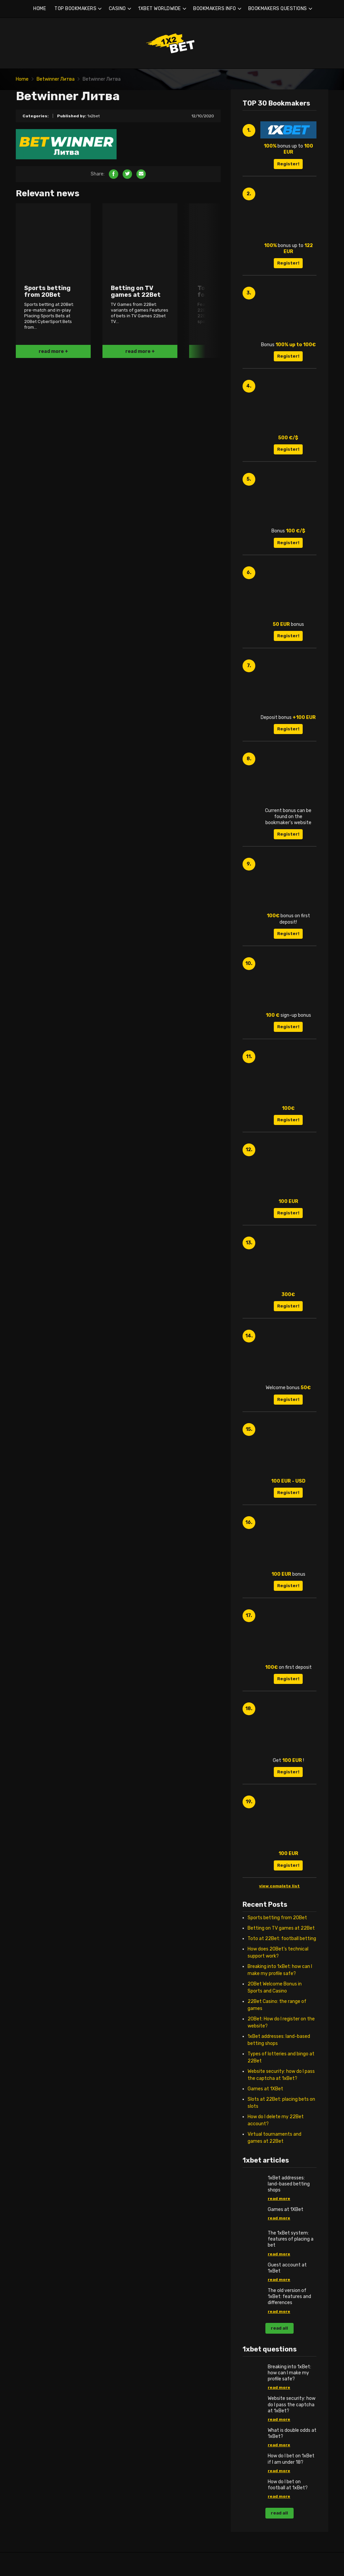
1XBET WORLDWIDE (159, 8)
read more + (53, 351)
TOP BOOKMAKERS (75, 8)
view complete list (279, 1886)
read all (279, 2328)
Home (22, 79)
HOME (39, 8)
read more (279, 2198)
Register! (288, 163)
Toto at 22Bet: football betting (282, 1938)
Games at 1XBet (265, 2089)
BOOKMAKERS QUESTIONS (277, 8)
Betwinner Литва (56, 79)
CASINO (117, 8)
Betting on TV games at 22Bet (281, 1928)
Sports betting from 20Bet (277, 1918)
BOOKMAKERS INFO (214, 8)
